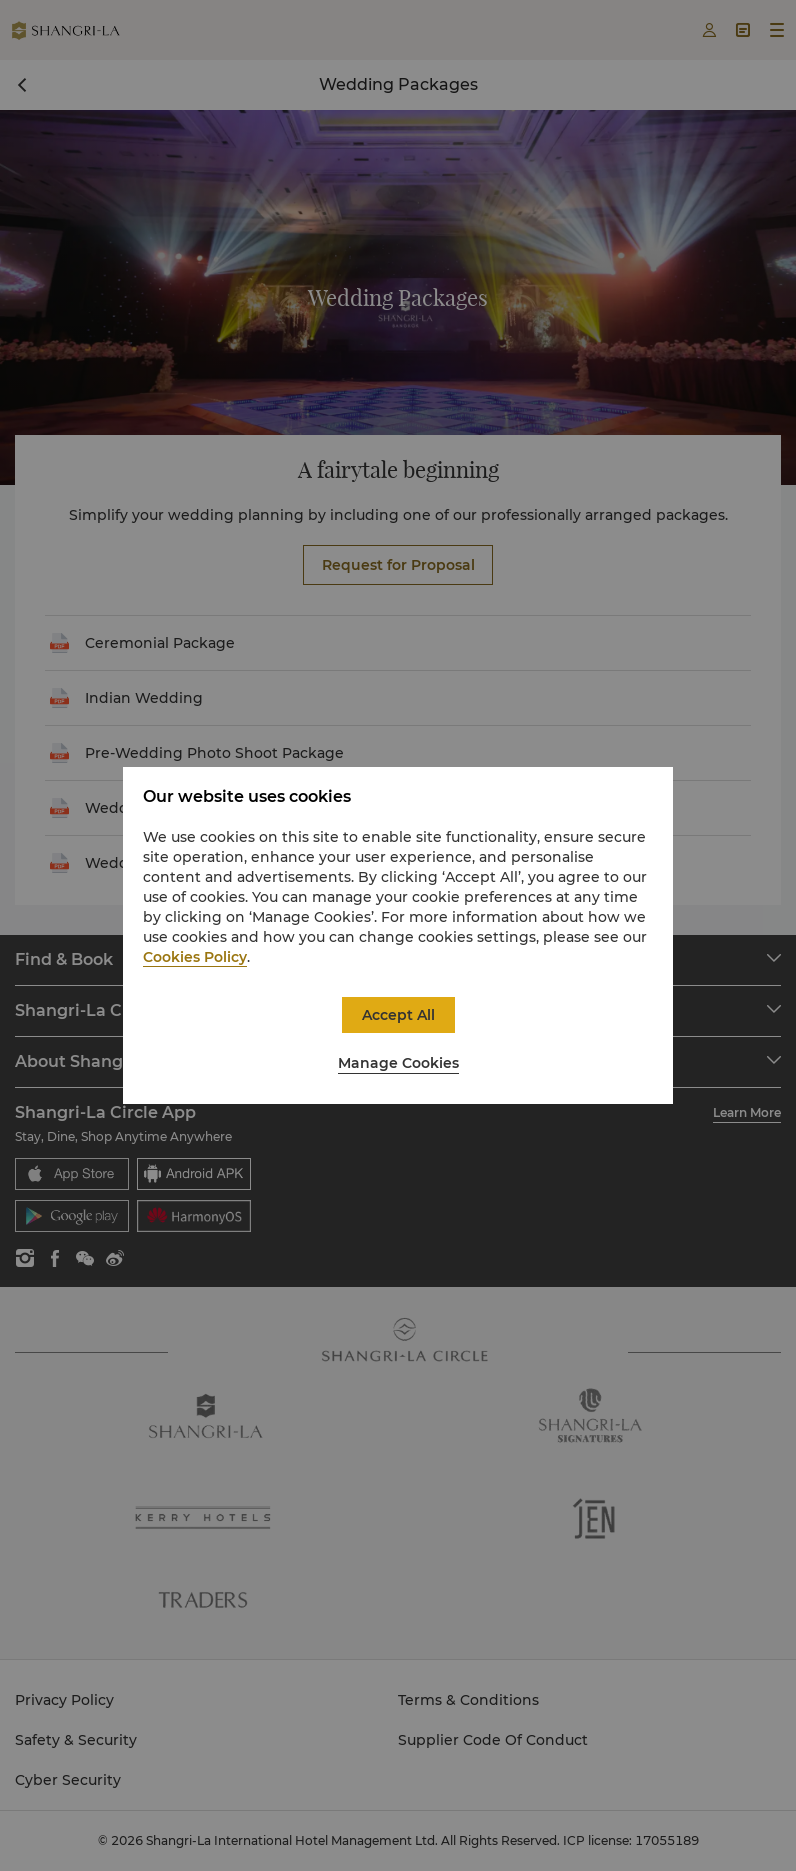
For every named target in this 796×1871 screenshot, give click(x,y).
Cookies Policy (195, 957)
